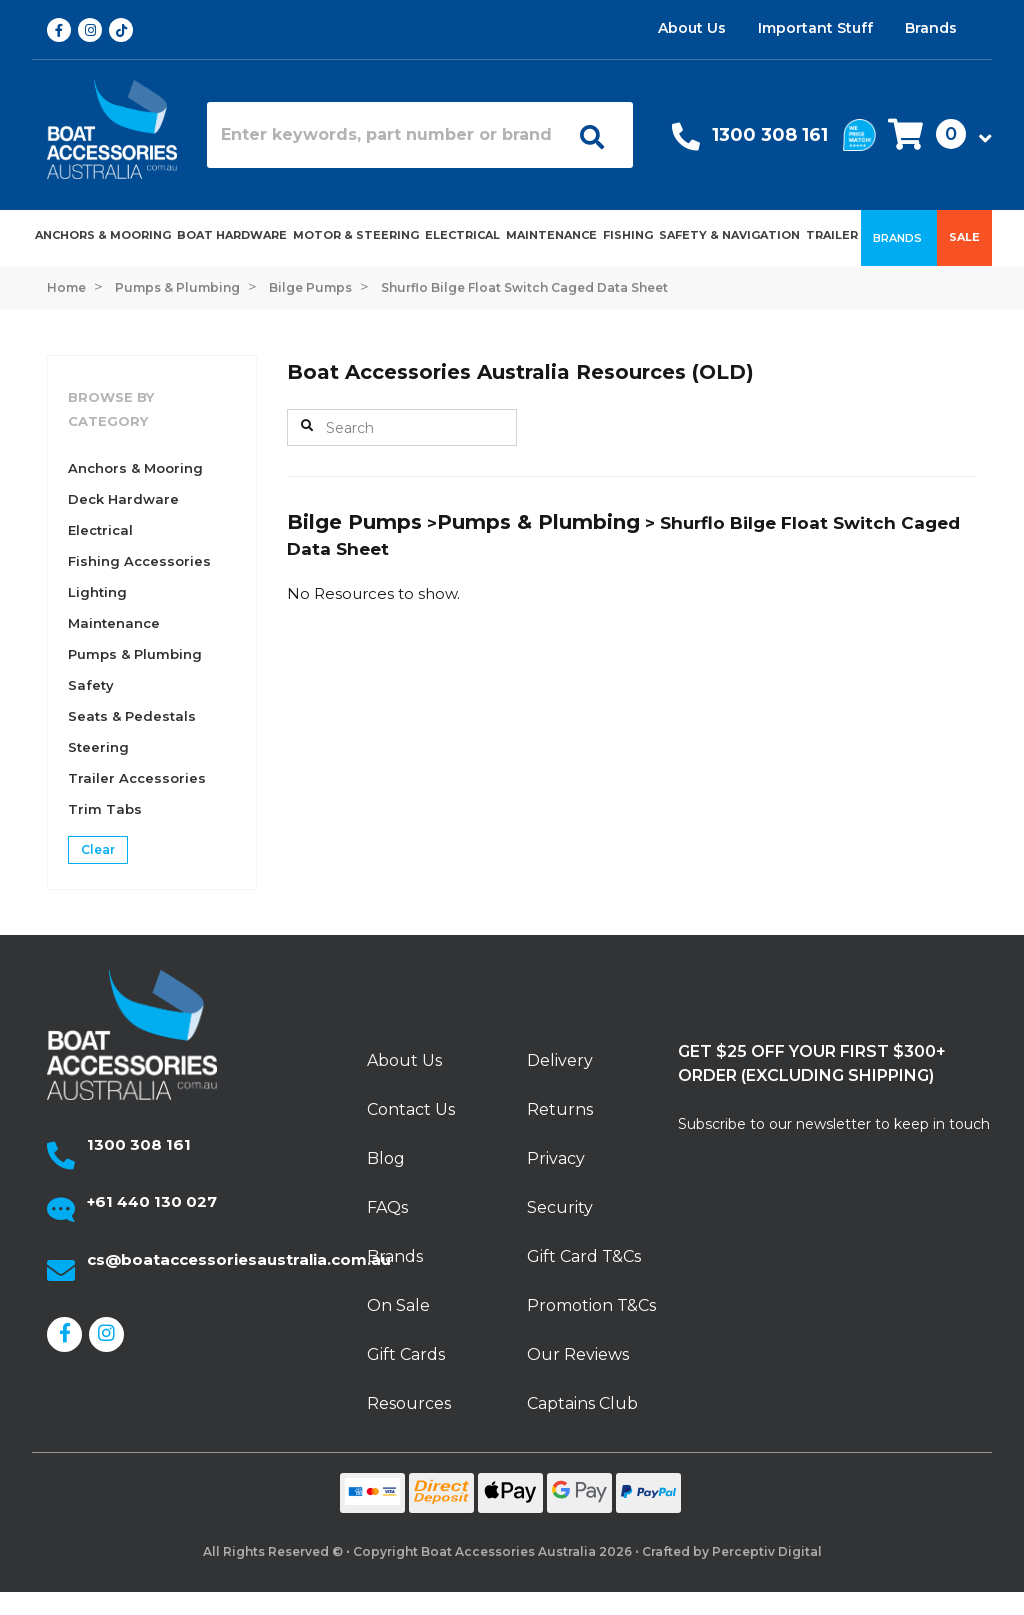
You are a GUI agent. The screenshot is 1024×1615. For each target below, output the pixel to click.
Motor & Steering (356, 235)
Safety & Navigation (729, 235)
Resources (409, 1403)
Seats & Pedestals (132, 716)
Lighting (97, 592)
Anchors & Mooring (103, 235)
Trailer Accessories (137, 778)
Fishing (628, 235)
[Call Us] (686, 141)
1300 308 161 (770, 135)
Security (560, 1207)
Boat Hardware (232, 235)
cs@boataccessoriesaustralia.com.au (239, 1259)
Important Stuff (815, 28)
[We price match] (859, 133)
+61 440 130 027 (152, 1201)
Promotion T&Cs (591, 1305)
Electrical (462, 235)
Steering (98, 747)
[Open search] (592, 135)
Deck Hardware (123, 499)
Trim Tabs (105, 809)
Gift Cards (406, 1354)
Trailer (832, 235)
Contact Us (411, 1109)
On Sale (398, 1305)
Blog (386, 1158)
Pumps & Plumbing (135, 654)
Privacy (556, 1158)
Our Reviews (578, 1354)
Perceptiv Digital (767, 1551)
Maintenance (551, 235)
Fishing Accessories (139, 561)
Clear (98, 849)
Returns (560, 1109)
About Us (692, 28)
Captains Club (582, 1403)
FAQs (387, 1207)
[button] (934, 135)
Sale (964, 237)
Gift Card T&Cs (584, 1256)
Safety (91, 685)
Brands (931, 28)
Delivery (560, 1060)
